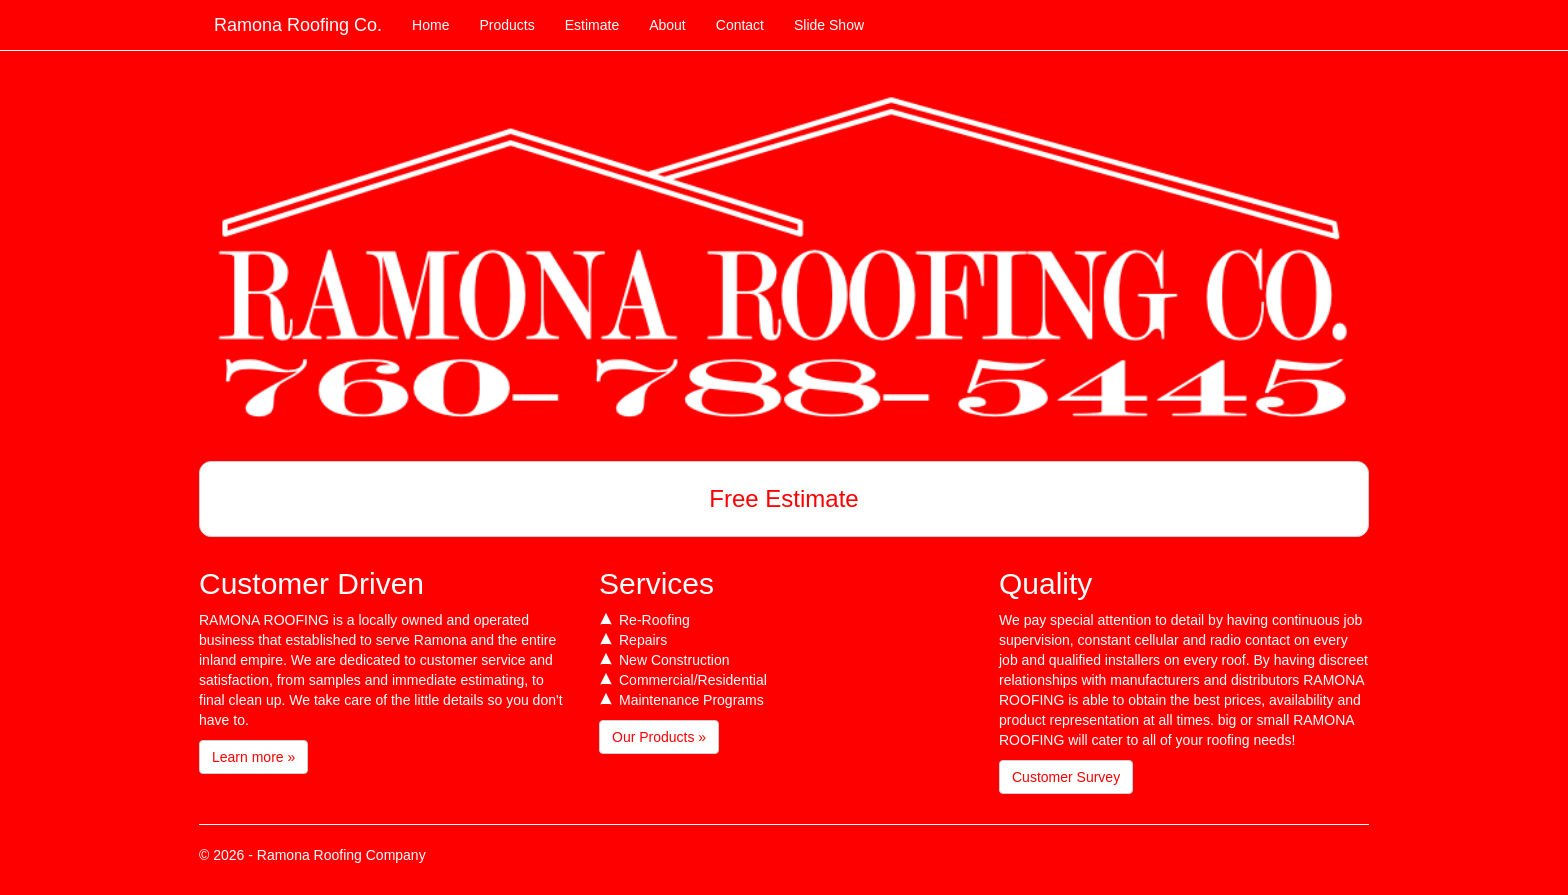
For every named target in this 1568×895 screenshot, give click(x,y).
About (667, 25)
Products (506, 25)
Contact (740, 25)
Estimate (592, 25)
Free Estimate (783, 498)
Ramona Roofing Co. (298, 25)
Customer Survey (1066, 777)
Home (430, 25)
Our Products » (659, 737)
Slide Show (829, 25)
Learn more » (253, 757)
